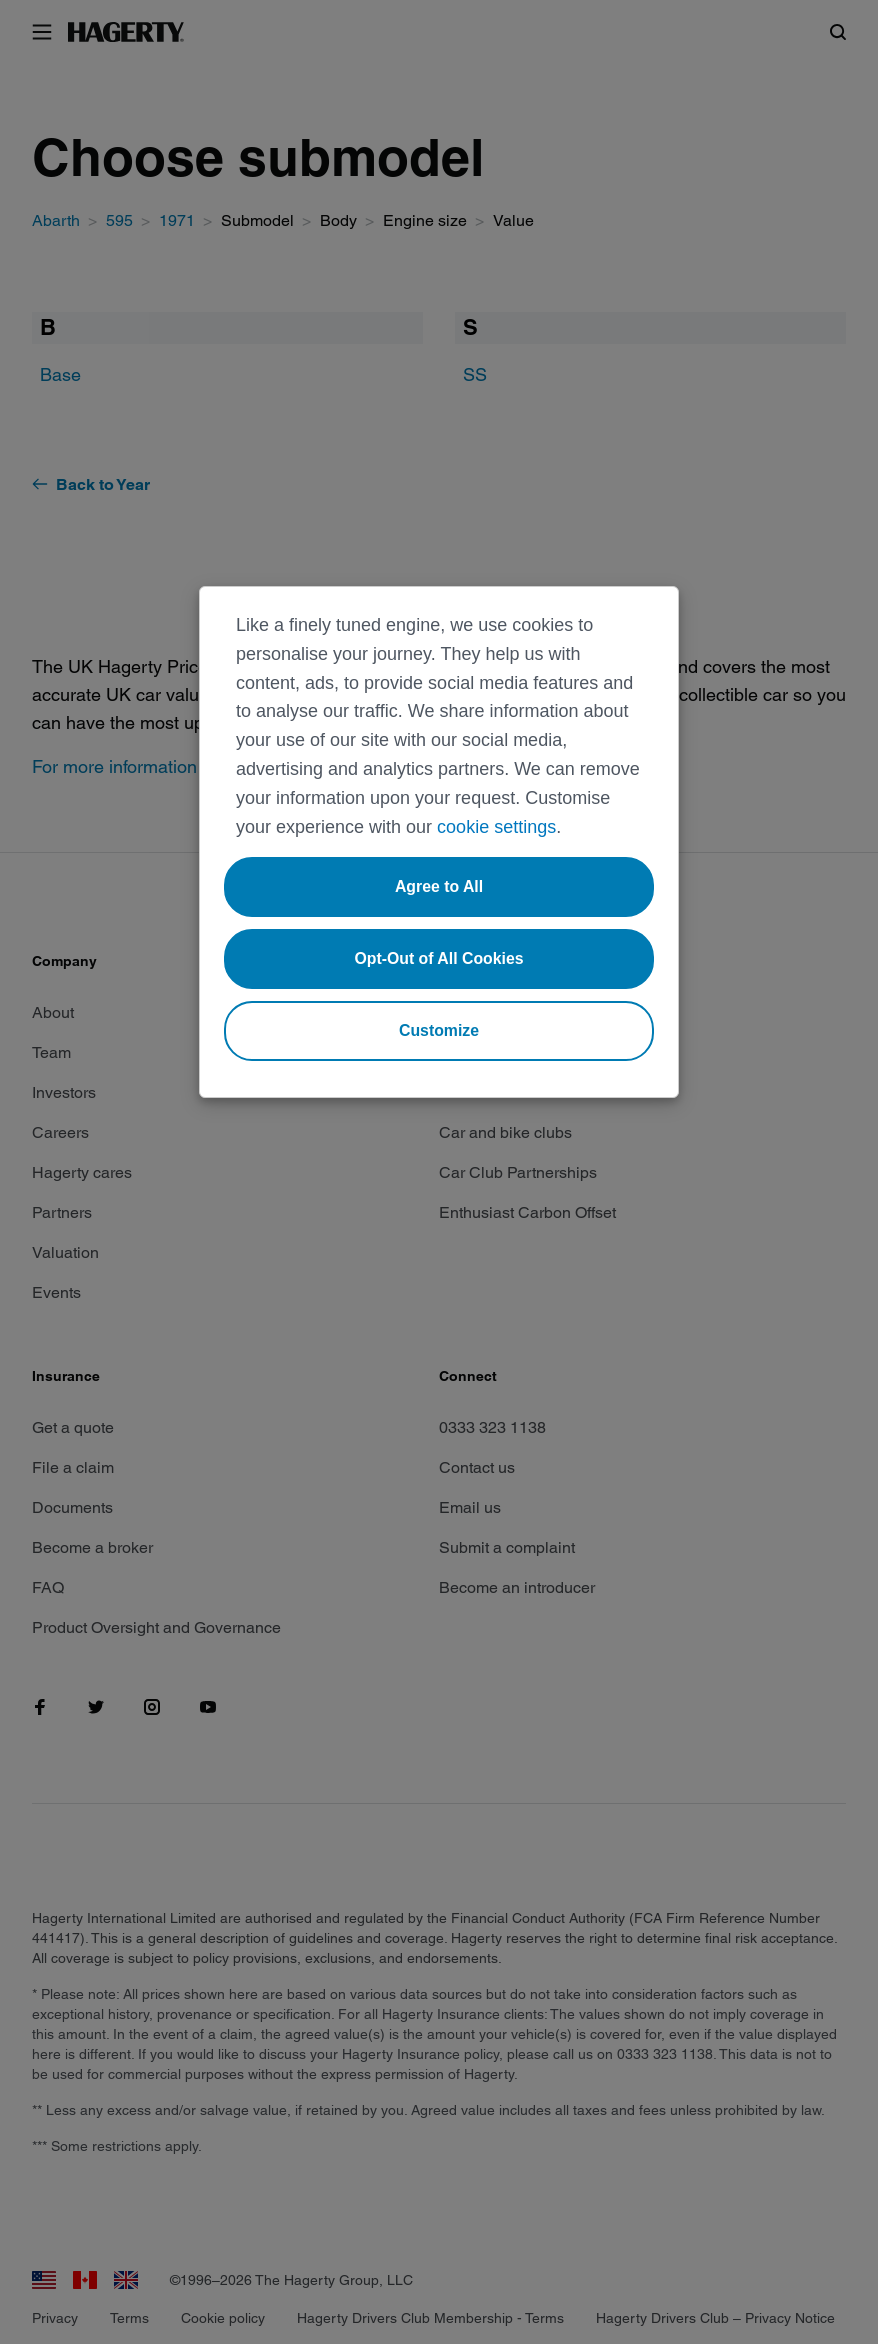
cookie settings (496, 827)
